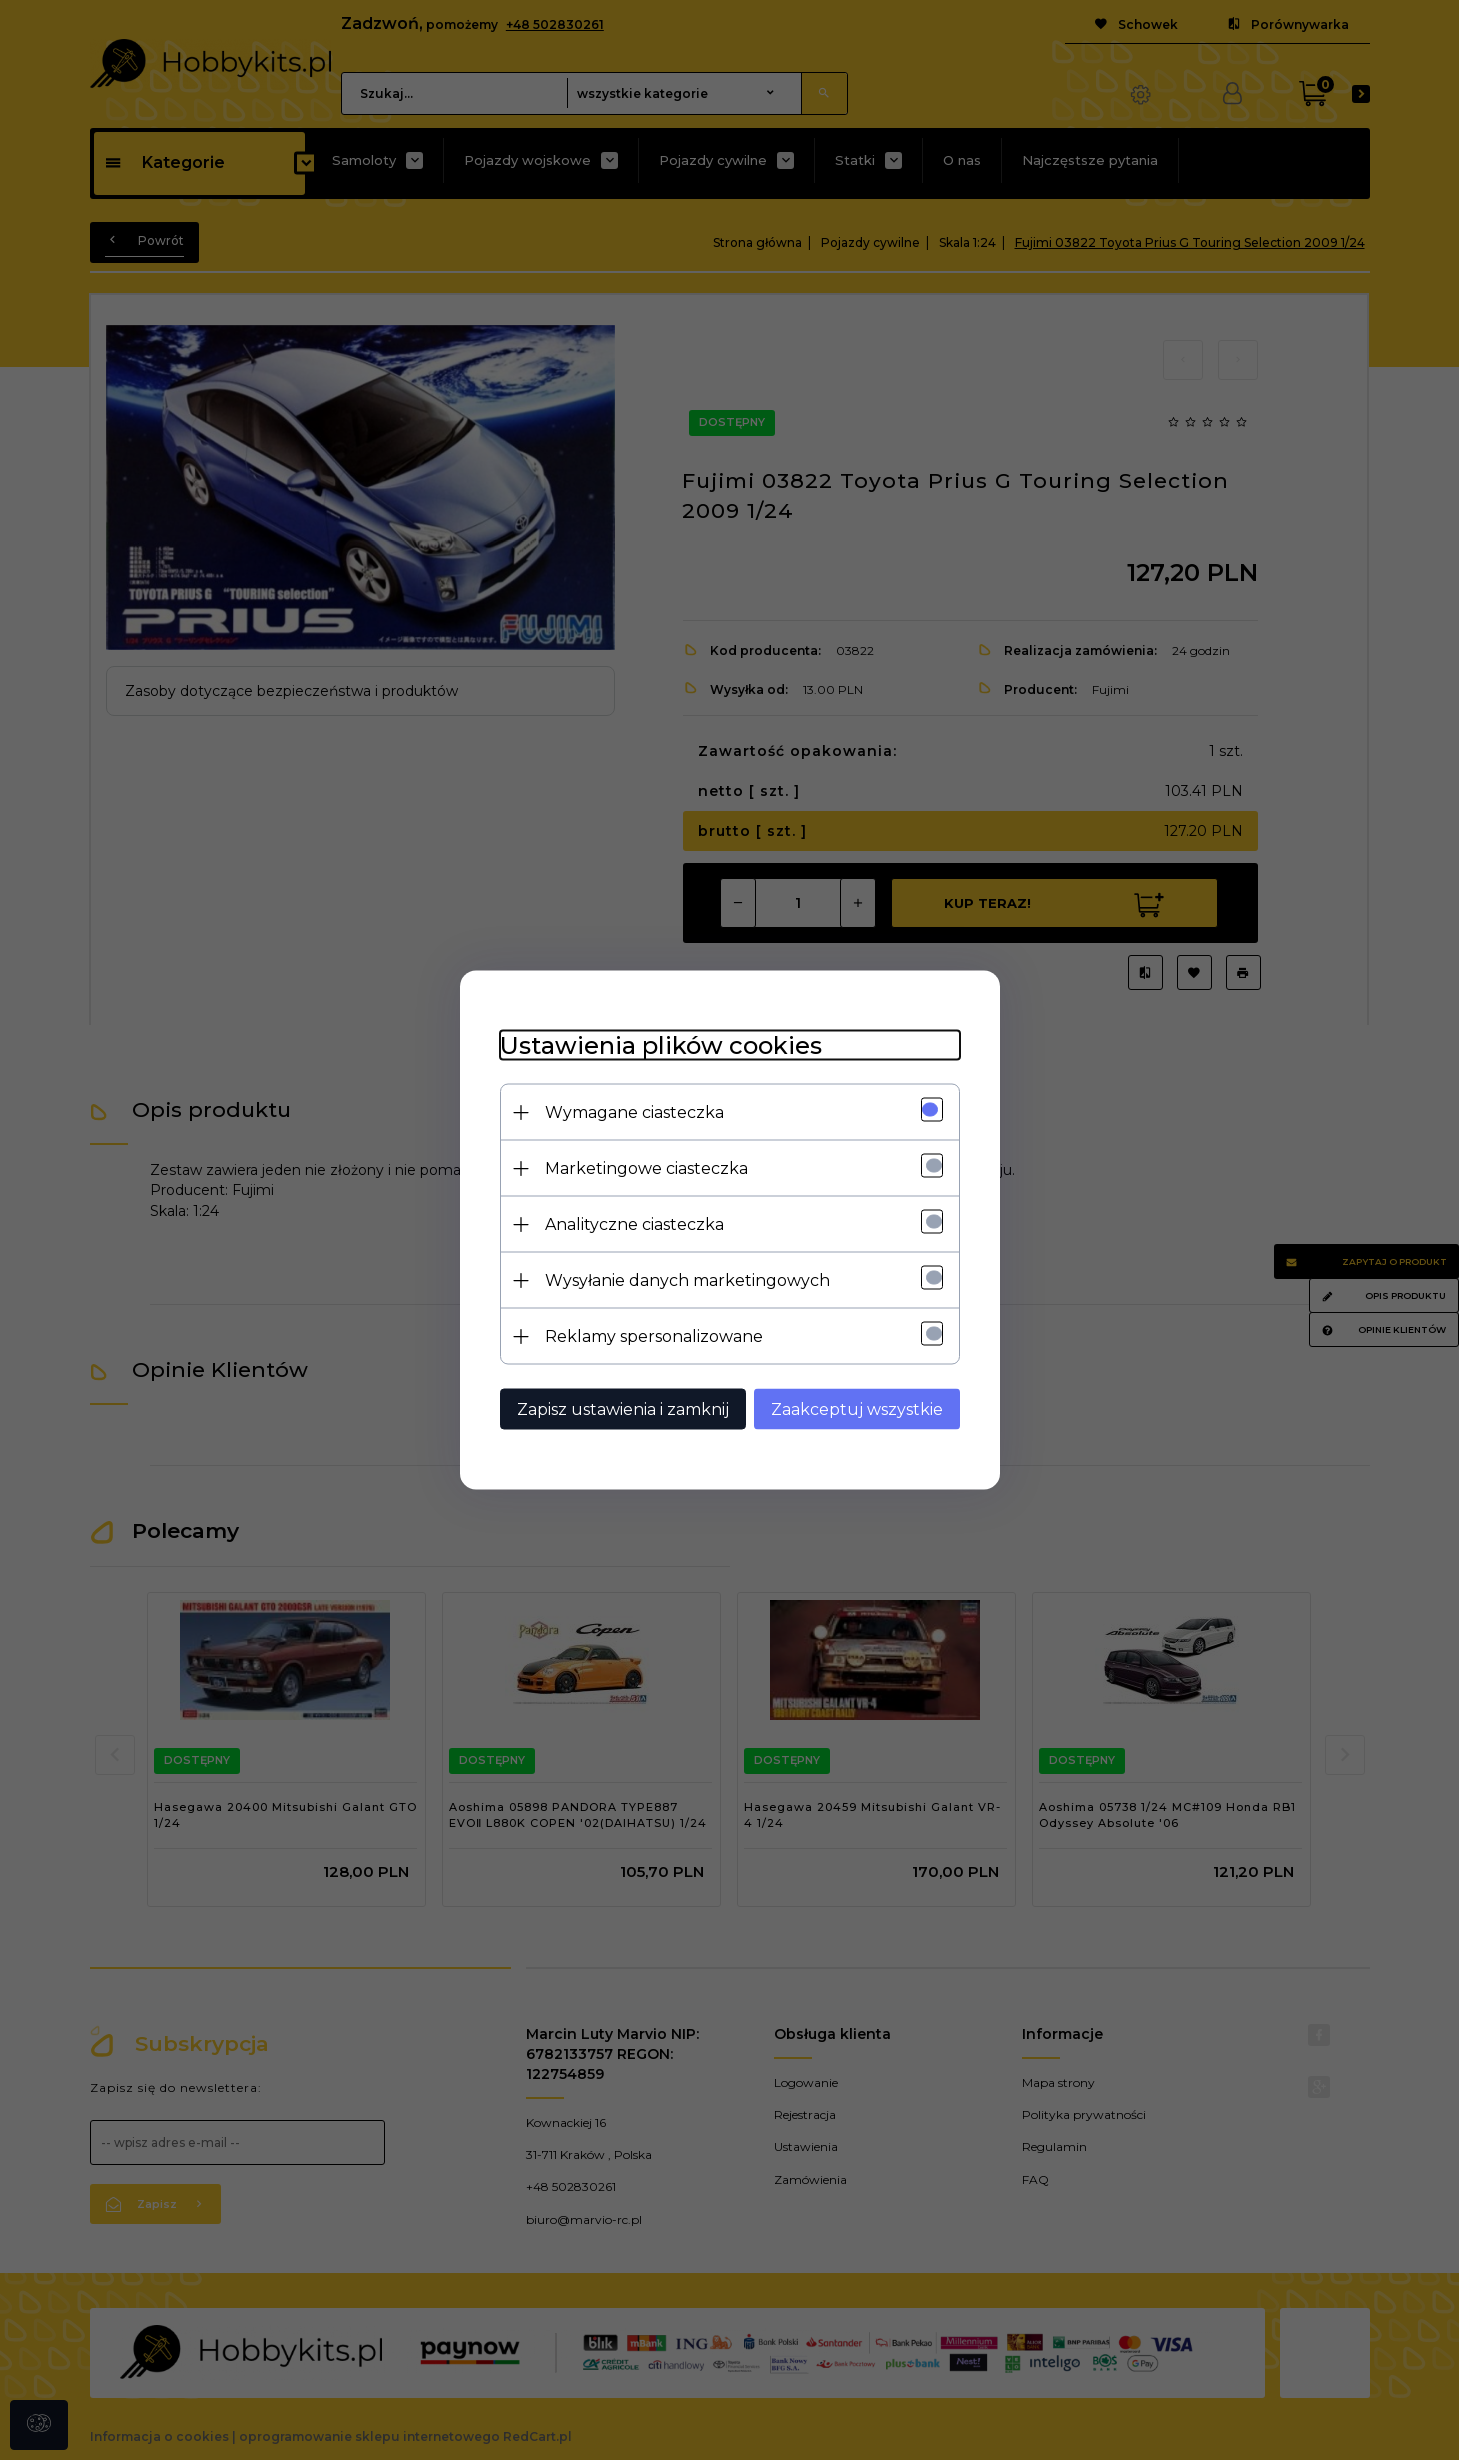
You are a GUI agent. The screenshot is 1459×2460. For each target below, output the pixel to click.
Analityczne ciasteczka (634, 1224)
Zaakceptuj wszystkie (857, 1409)
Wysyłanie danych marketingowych (687, 1280)
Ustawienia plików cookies (661, 1045)
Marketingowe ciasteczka (646, 1168)
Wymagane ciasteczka (634, 1112)
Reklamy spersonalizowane (654, 1336)
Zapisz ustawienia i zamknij (623, 1409)
